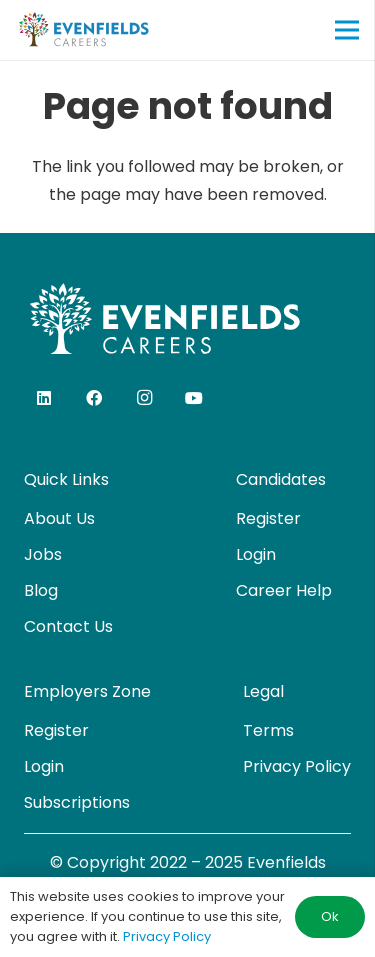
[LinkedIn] (44, 398)
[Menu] (347, 30)
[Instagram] (144, 398)
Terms (268, 730)
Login (256, 554)
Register (268, 518)
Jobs (43, 554)
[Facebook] (94, 398)
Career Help (284, 590)
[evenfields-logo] (83, 30)
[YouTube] (194, 398)
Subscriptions (77, 802)
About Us (59, 518)
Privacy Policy (297, 766)
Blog (41, 590)
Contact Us (68, 626)
